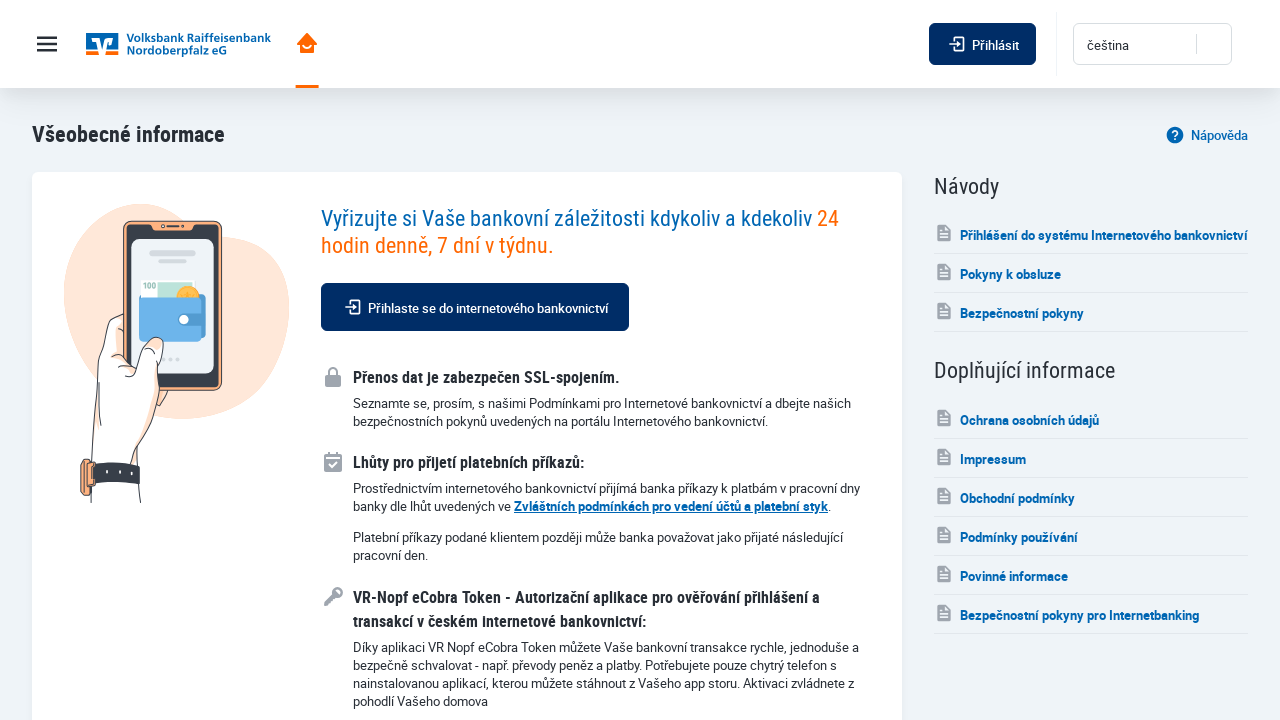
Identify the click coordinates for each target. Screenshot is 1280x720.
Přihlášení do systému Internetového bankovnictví (1091, 233)
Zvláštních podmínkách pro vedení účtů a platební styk (671, 506)
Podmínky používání (1006, 535)
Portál (307, 43)
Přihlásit (982, 44)
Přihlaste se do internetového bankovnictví (475, 307)
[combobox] (1152, 44)
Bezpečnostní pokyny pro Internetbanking (1066, 613)
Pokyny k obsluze (997, 272)
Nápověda (1206, 134)
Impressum (980, 457)
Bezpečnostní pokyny (1009, 311)
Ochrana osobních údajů (1016, 418)
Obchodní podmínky (1004, 496)
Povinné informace (1001, 574)
